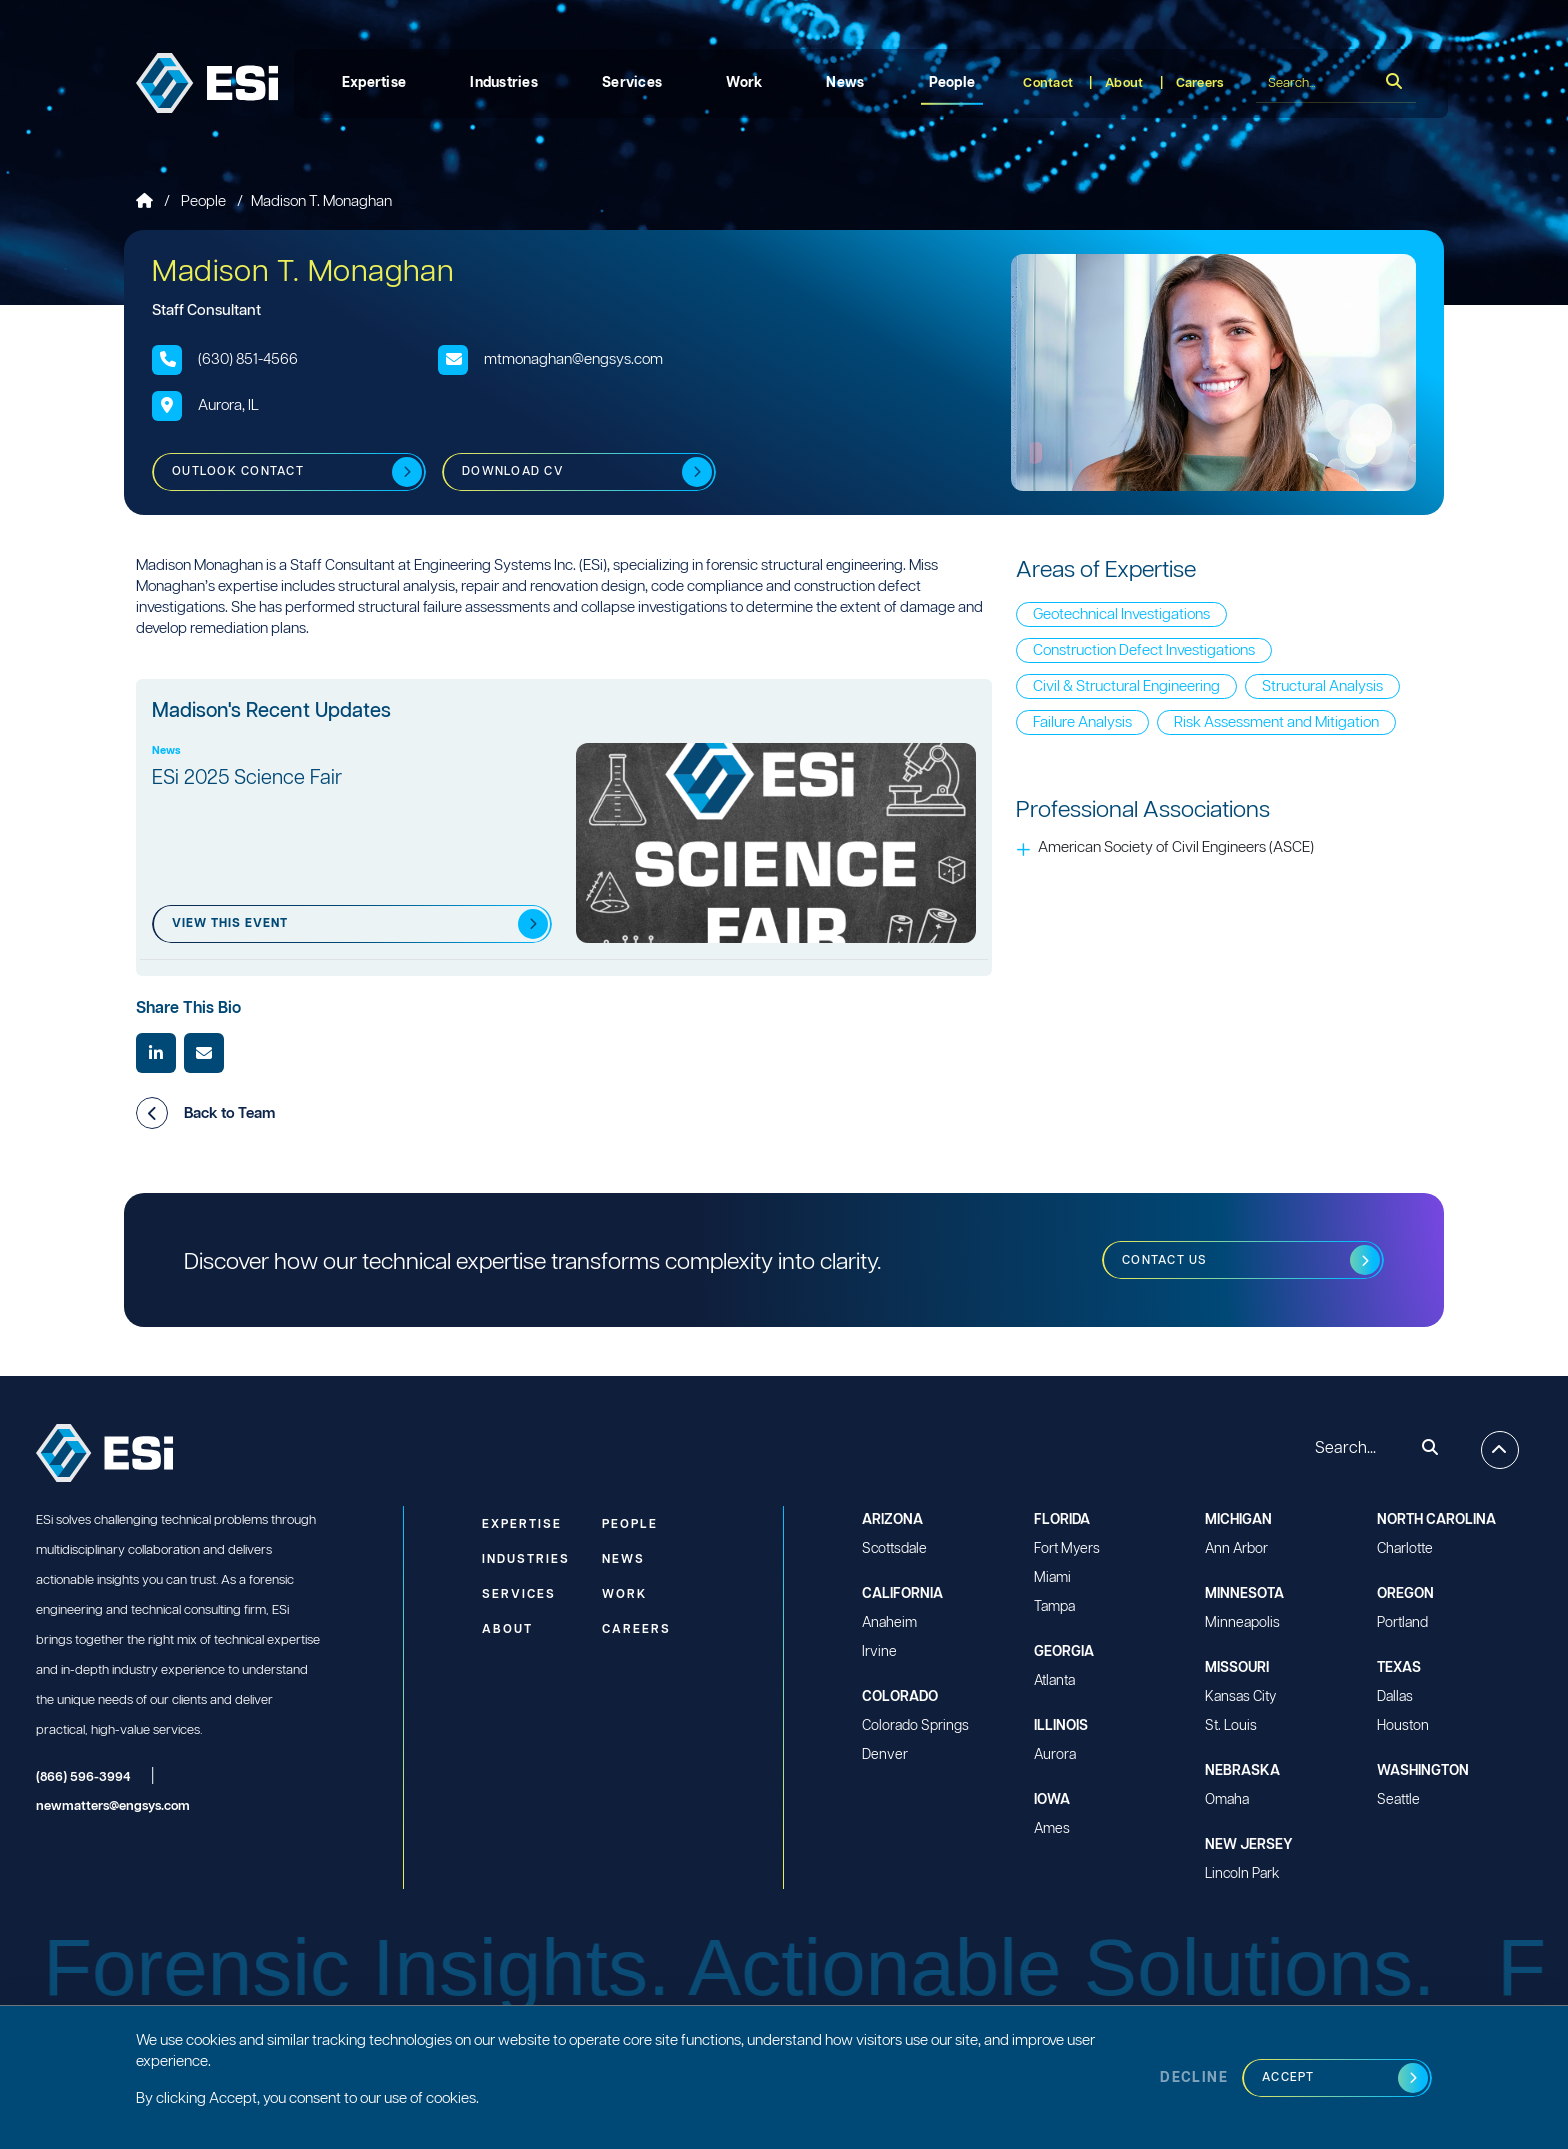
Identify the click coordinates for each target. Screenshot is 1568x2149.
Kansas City (1240, 1697)
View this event (230, 923)
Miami (1052, 1578)
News (845, 83)
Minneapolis (1242, 1623)
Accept (1288, 2077)
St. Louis (1231, 1726)
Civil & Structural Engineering (1126, 686)
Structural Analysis (1322, 686)
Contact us (1165, 1260)
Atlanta (1054, 1681)
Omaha (1227, 1800)
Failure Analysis (1082, 722)
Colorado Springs (915, 1726)
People (952, 83)
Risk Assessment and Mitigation (1276, 722)
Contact (1048, 83)
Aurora (1055, 1755)
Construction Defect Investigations (1144, 650)
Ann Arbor (1236, 1549)
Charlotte (1405, 1549)
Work (744, 83)
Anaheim (889, 1623)
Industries (504, 83)
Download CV (513, 471)
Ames (1052, 1829)
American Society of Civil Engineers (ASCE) (1176, 847)
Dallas (1395, 1697)
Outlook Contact (238, 471)
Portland (1402, 1623)
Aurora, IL (228, 405)
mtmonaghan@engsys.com (573, 359)
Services (632, 83)
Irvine (879, 1652)
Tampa (1054, 1607)
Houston (1403, 1726)
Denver (885, 1755)
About (1124, 83)
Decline (1194, 2078)
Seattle (1398, 1800)
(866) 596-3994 (83, 1777)
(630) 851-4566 (248, 359)
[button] (152, 1113)
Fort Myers (1067, 1549)
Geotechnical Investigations (1121, 614)
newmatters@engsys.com (113, 1806)
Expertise (374, 83)
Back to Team (205, 1113)
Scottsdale (894, 1549)
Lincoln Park (1242, 1874)
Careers (1200, 83)
